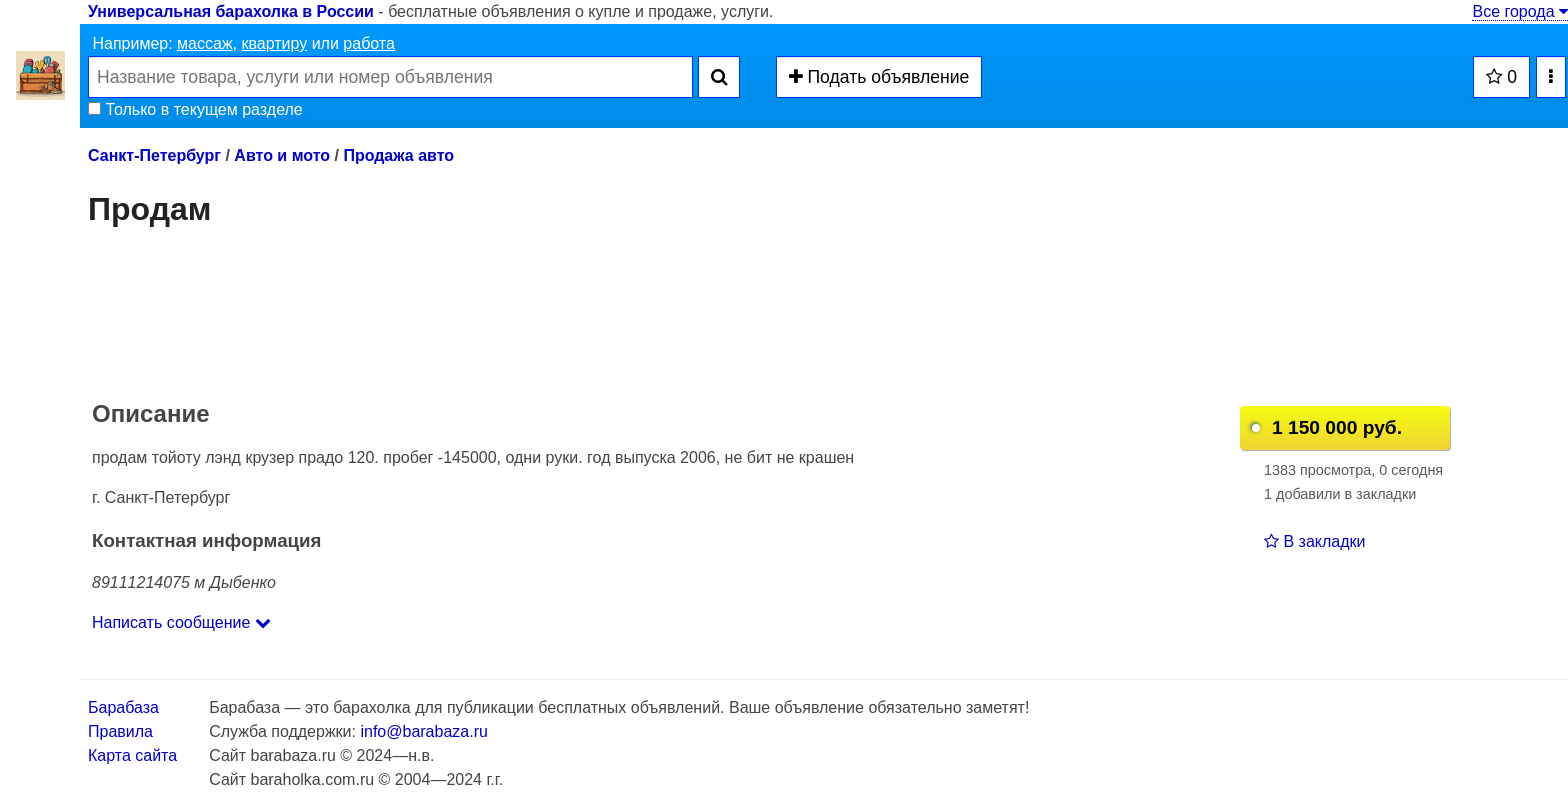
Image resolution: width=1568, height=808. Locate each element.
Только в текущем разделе (195, 109)
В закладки (1314, 541)
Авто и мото (282, 155)
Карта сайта (132, 755)
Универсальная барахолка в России (231, 11)
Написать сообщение (181, 622)
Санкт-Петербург (154, 155)
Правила (120, 731)
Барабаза (123, 707)
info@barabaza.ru (423, 731)
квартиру (274, 43)
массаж (205, 43)
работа (369, 43)
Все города (1520, 11)
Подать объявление (879, 77)
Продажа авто (398, 155)
